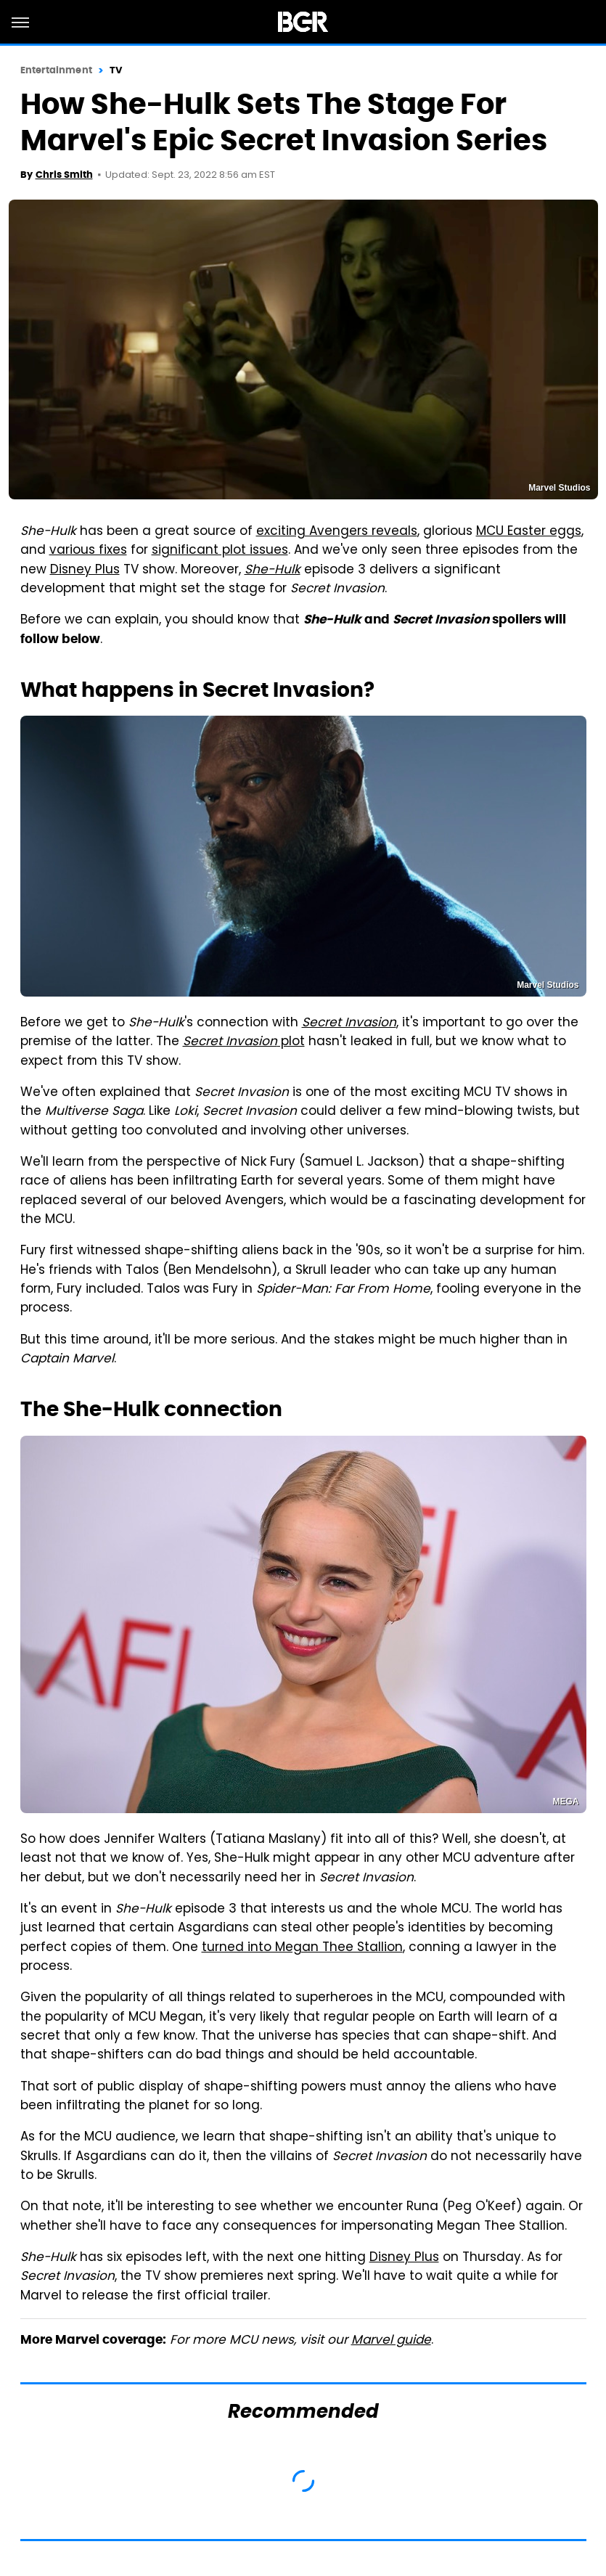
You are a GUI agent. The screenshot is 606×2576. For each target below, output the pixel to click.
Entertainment (56, 70)
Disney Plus (85, 570)
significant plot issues (220, 551)
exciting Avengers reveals (336, 532)
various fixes (88, 551)
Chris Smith (64, 174)
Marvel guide (391, 2341)
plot (244, 1042)
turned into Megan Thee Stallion (302, 1948)
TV (116, 70)
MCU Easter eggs (528, 532)
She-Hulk (272, 570)
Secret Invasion (349, 1023)
